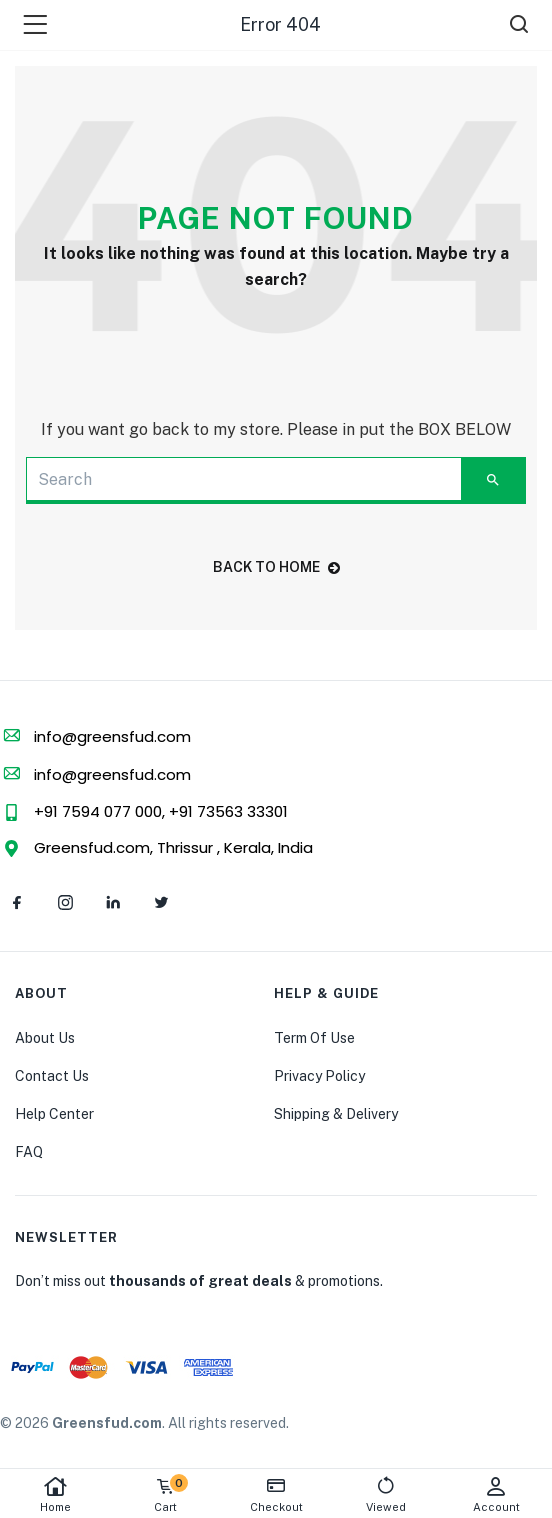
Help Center (54, 1114)
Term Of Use (314, 1038)
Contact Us (52, 1076)
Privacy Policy (319, 1076)
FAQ (29, 1152)
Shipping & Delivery (336, 1114)
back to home (276, 567)
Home (55, 1494)
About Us (45, 1038)
